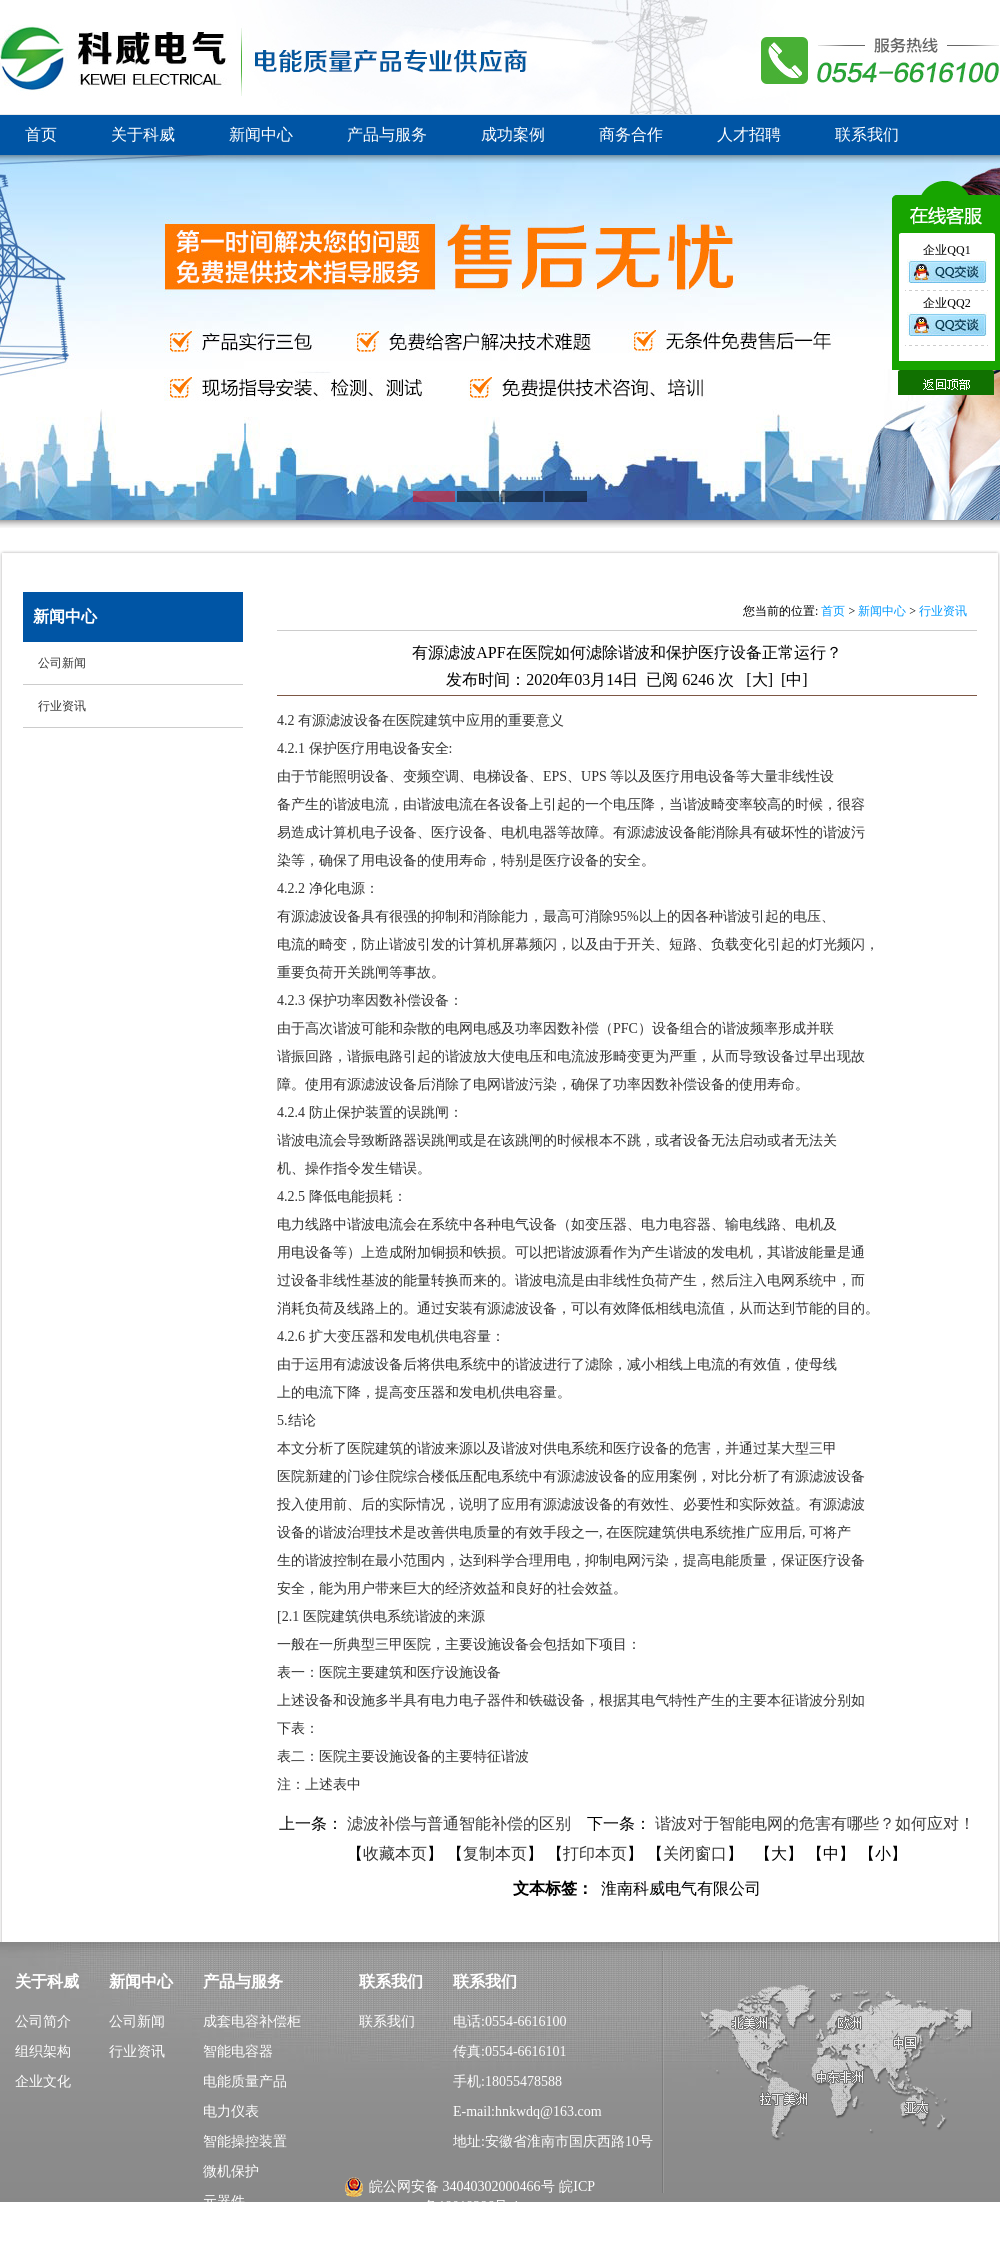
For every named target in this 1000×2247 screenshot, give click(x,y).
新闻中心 (261, 134)
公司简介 (43, 2021)
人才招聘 (749, 134)
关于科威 (143, 134)
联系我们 (867, 134)
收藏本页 (395, 1853)
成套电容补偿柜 (252, 2021)
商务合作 (631, 134)
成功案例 (513, 134)
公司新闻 (137, 2021)
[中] (794, 679)
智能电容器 (238, 2051)
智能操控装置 (245, 2141)
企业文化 (43, 2081)
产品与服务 (387, 134)
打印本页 (595, 1853)
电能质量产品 (245, 2081)
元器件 (224, 2201)
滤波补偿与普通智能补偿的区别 (461, 1823)
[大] (759, 679)
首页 (41, 134)
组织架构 (43, 2051)
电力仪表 (231, 2111)
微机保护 (231, 2171)
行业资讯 (943, 611)
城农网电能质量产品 (266, 2231)
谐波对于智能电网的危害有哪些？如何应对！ (815, 1823)
